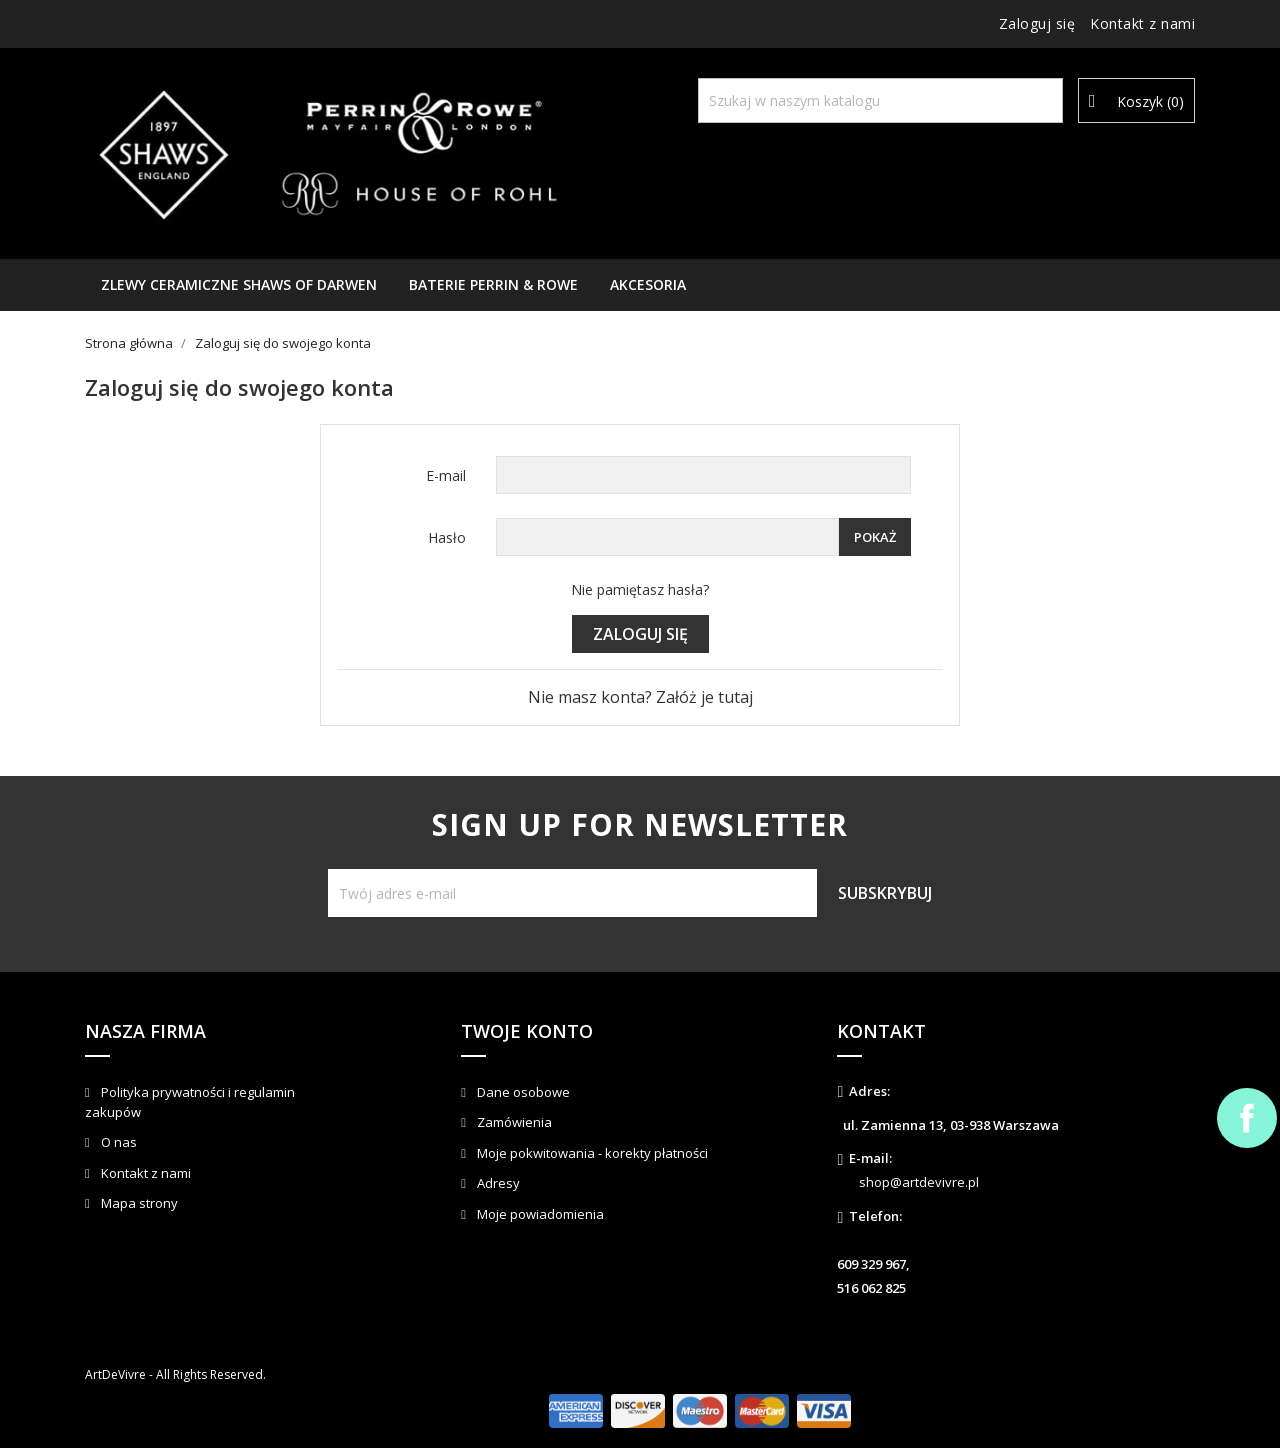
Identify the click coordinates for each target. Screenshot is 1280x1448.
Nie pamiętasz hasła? (640, 589)
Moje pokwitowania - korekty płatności (591, 1153)
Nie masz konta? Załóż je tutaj (640, 697)
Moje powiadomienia (539, 1214)
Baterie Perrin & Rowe (493, 284)
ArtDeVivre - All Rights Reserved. (175, 1374)
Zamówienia (513, 1122)
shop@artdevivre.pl (919, 1182)
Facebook (1247, 1118)
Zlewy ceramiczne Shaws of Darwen (239, 284)
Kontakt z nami (1142, 23)
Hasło (447, 537)
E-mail (446, 475)
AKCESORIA (648, 284)
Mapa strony (138, 1203)
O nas (117, 1142)
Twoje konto (527, 1031)
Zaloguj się (640, 634)
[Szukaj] (880, 100)
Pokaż (875, 537)
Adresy (497, 1183)
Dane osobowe (522, 1092)
